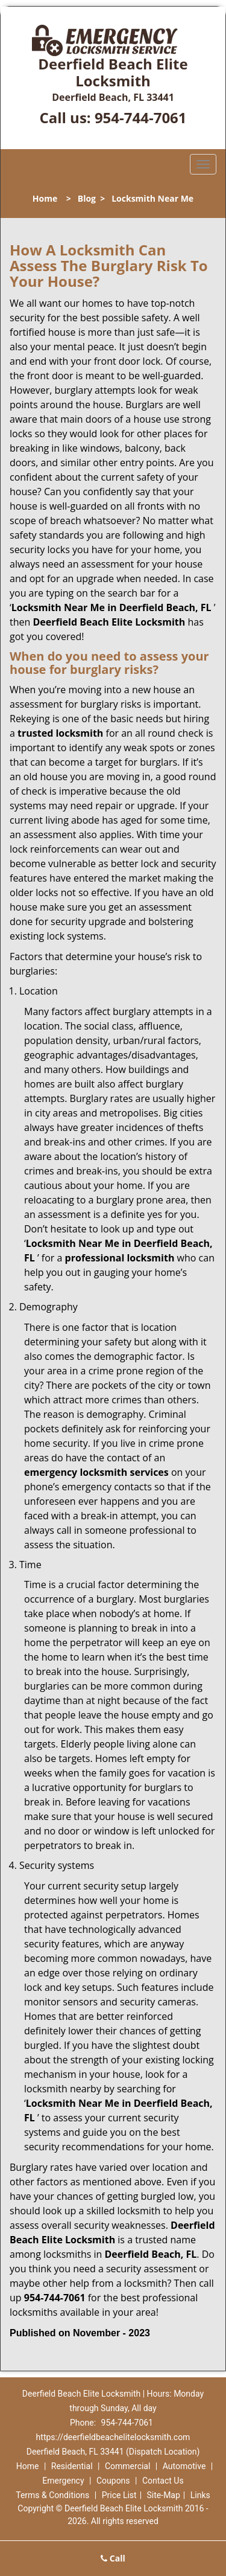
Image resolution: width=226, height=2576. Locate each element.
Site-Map (163, 2495)
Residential (72, 2466)
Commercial (127, 2466)
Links (200, 2495)
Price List (119, 2495)
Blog (87, 198)
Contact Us (163, 2480)
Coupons (113, 2480)
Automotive (184, 2466)
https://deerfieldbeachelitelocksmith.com (113, 2437)
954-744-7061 (141, 117)
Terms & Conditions (52, 2495)
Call (113, 2558)
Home (45, 198)
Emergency (63, 2480)
